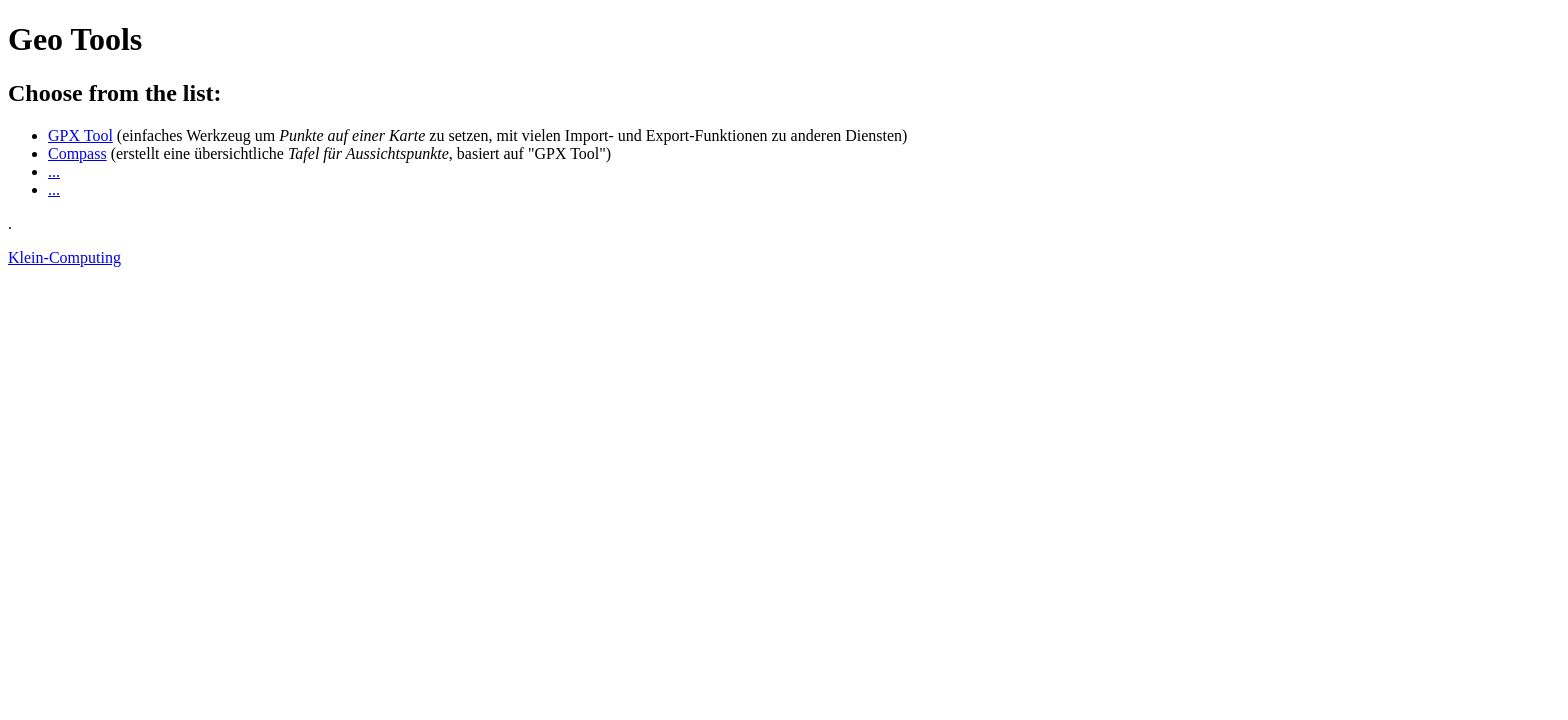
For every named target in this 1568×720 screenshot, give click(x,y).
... (54, 171)
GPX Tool (80, 135)
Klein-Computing (64, 257)
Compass (77, 153)
